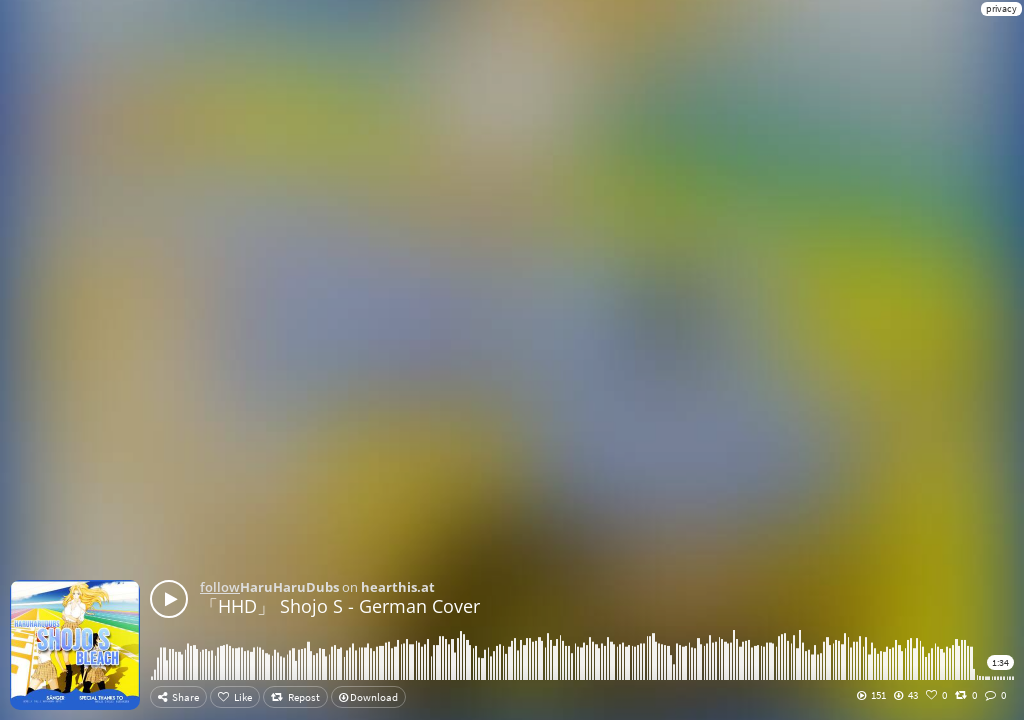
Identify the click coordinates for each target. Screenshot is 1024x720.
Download (368, 697)
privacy (1001, 8)
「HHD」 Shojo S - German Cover (340, 606)
